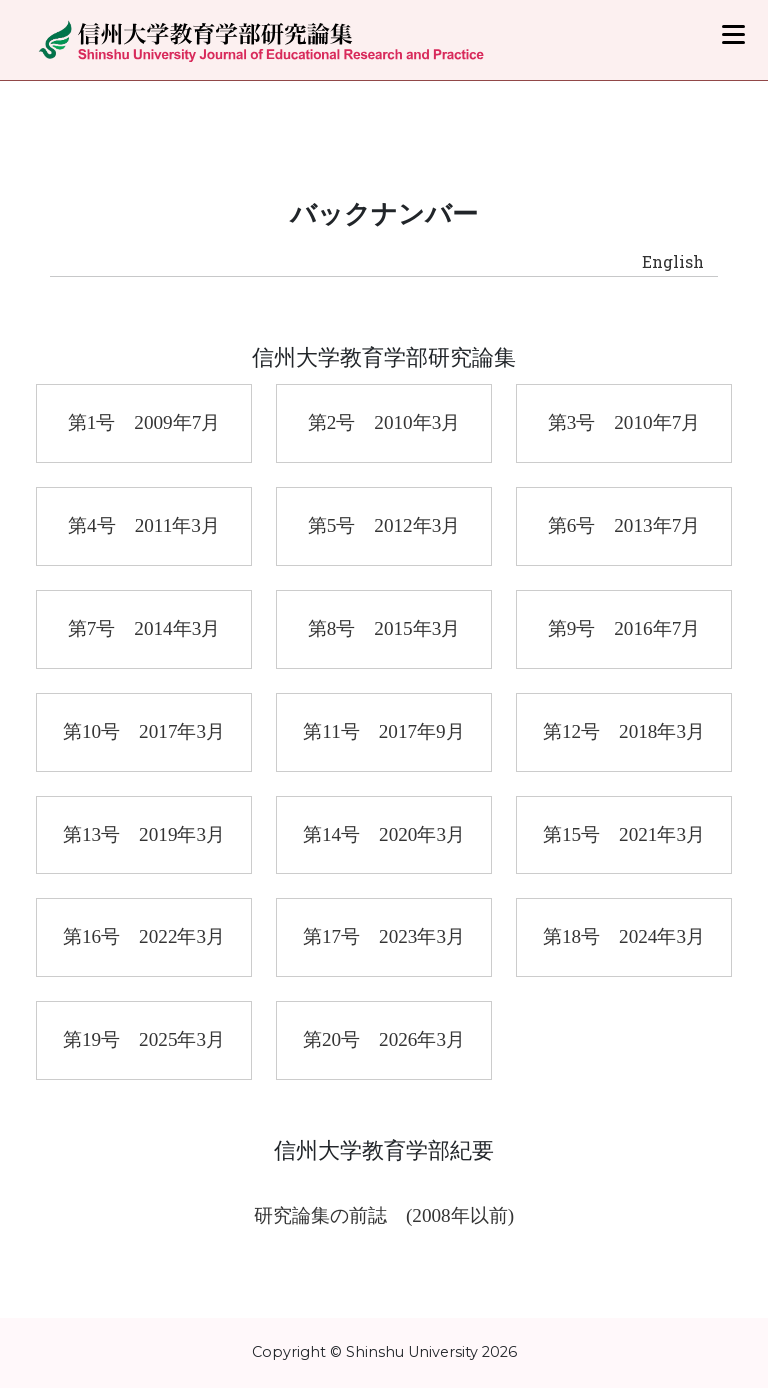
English (673, 261)
